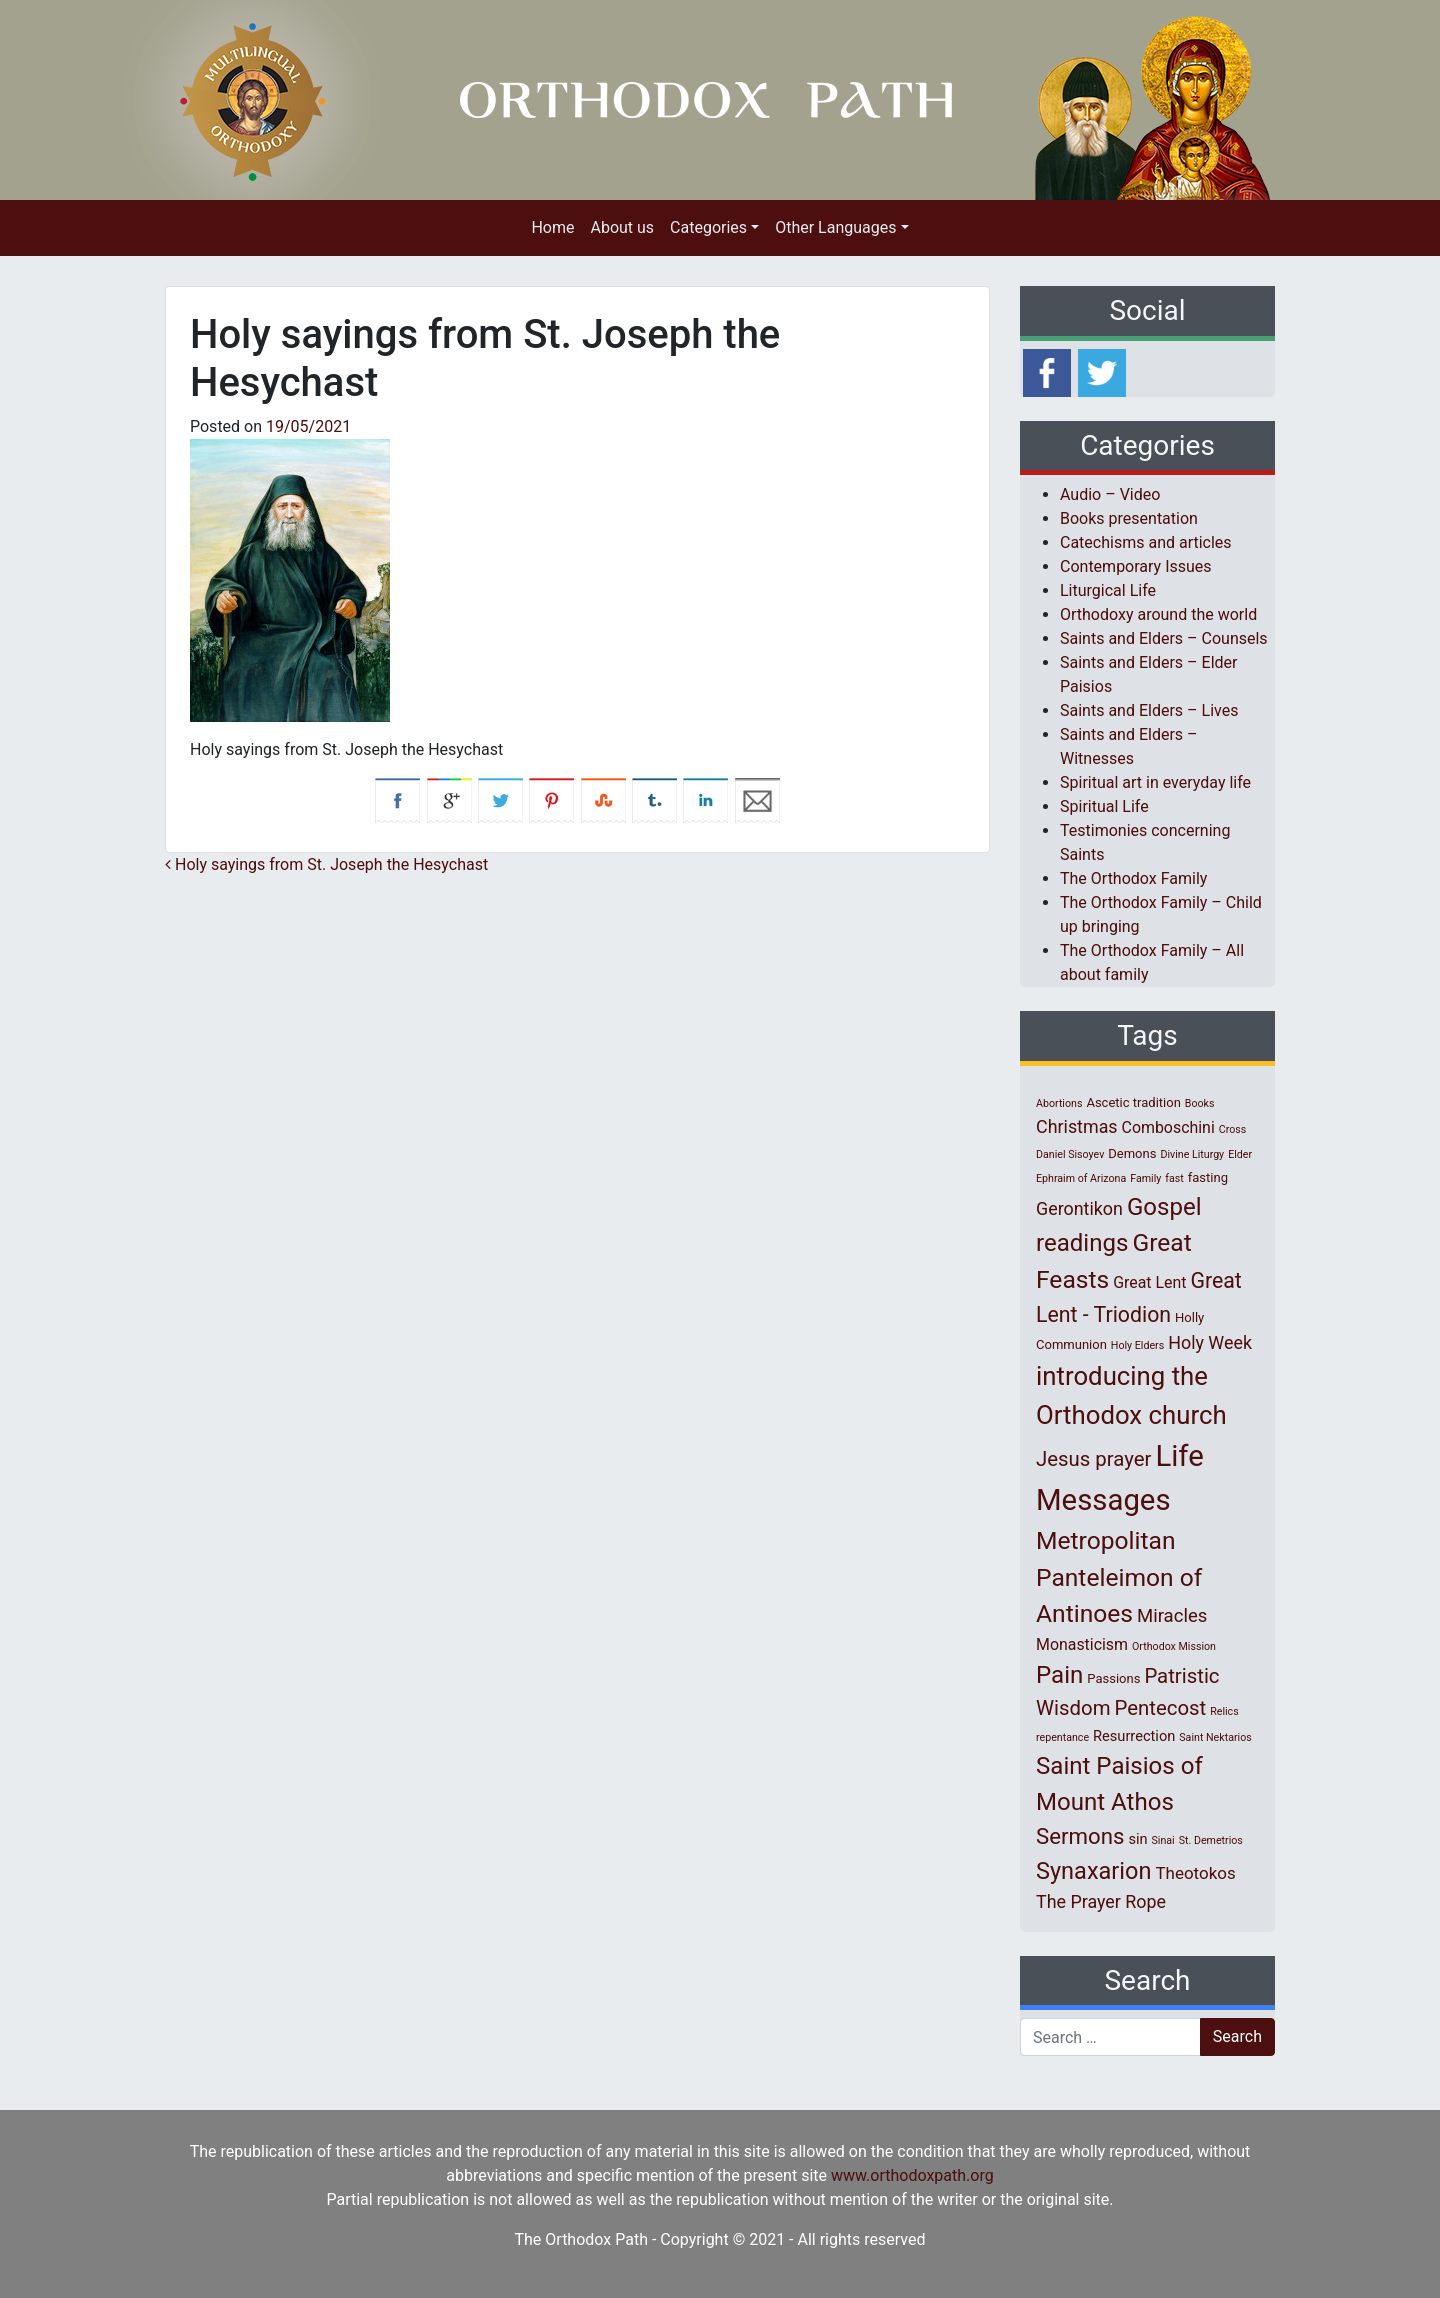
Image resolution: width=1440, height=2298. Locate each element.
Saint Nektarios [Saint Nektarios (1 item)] (1215, 1737)
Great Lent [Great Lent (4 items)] (1149, 1282)
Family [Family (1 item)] (1145, 1178)
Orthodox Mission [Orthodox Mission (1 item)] (1174, 1646)
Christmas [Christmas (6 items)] (1077, 1126)
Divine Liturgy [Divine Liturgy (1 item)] (1192, 1154)
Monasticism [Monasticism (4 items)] (1082, 1644)
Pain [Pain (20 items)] (1059, 1675)
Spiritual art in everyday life (1155, 782)
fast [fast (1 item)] (1174, 1178)
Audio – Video (1110, 494)
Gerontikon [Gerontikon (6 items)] (1079, 1208)
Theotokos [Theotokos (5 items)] (1195, 1873)
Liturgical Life (1108, 590)
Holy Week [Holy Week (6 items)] (1210, 1342)
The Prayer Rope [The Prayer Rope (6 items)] (1101, 1901)
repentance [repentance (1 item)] (1062, 1737)
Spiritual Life (1104, 806)
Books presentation (1129, 518)
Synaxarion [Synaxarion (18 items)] (1094, 1871)
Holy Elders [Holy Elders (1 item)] (1137, 1345)
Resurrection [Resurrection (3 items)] (1134, 1736)
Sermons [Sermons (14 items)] (1080, 1836)
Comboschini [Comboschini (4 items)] (1168, 1127)
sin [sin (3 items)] (1137, 1839)
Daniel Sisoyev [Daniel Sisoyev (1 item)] (1070, 1154)
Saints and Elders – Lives (1149, 710)
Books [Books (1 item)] (1200, 1103)
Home (552, 227)
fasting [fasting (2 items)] (1208, 1177)
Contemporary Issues (1136, 566)
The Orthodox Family (1133, 878)
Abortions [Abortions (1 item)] (1059, 1103)
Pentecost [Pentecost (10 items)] (1161, 1708)
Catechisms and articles (1146, 542)
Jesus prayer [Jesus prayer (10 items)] (1093, 1459)
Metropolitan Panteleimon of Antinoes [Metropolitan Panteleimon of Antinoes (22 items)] (1119, 1577)
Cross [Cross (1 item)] (1233, 1129)
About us (622, 227)
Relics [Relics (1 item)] (1224, 1711)
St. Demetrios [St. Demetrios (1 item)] (1211, 1840)
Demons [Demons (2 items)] (1132, 1153)
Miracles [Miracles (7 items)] (1172, 1616)
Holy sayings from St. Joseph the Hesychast (326, 864)
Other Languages (835, 227)
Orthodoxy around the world (1158, 614)
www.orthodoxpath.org (912, 2175)
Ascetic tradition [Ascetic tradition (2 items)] (1133, 1102)
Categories (708, 227)
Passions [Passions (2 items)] (1113, 1678)
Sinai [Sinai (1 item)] (1163, 1840)
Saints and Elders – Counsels (1164, 638)
